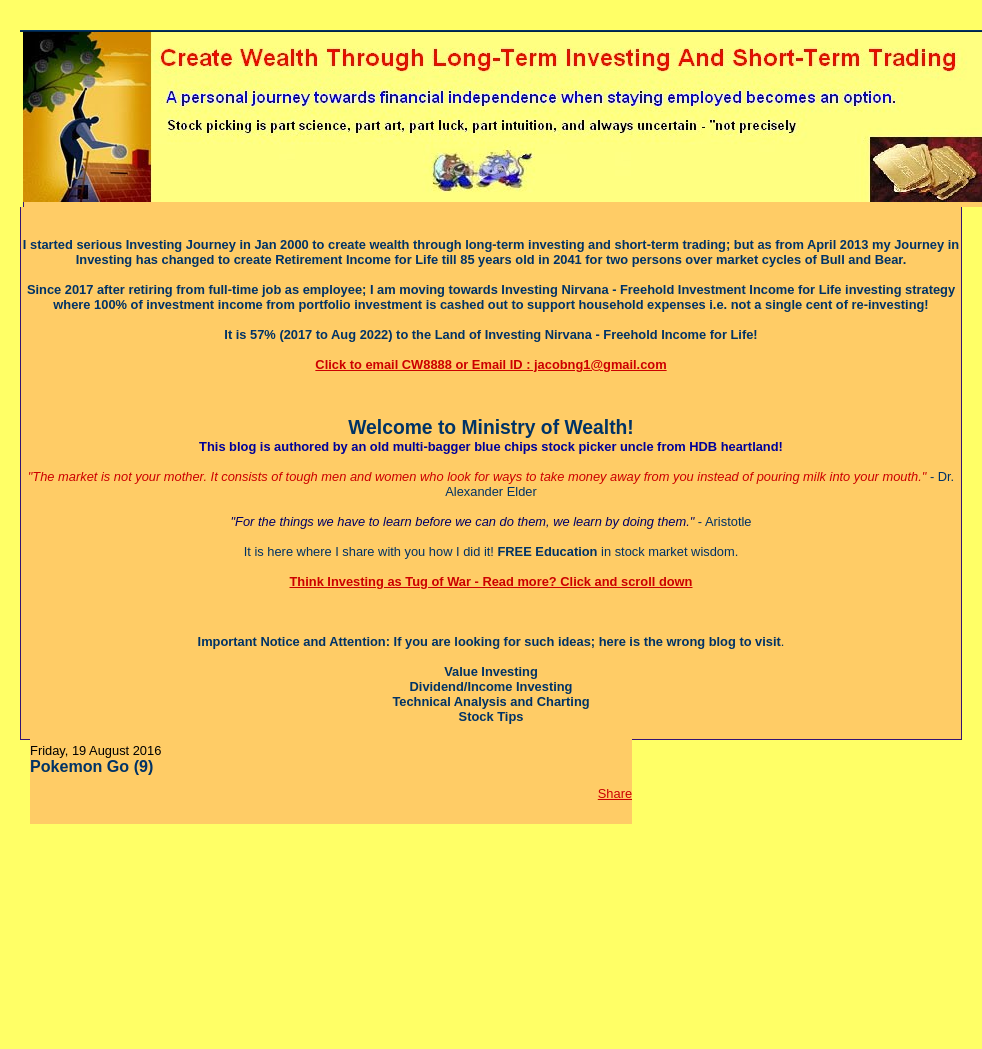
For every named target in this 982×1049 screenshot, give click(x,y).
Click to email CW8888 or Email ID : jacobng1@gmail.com (490, 364)
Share (615, 793)
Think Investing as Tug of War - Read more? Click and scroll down (491, 581)
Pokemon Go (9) (91, 766)
